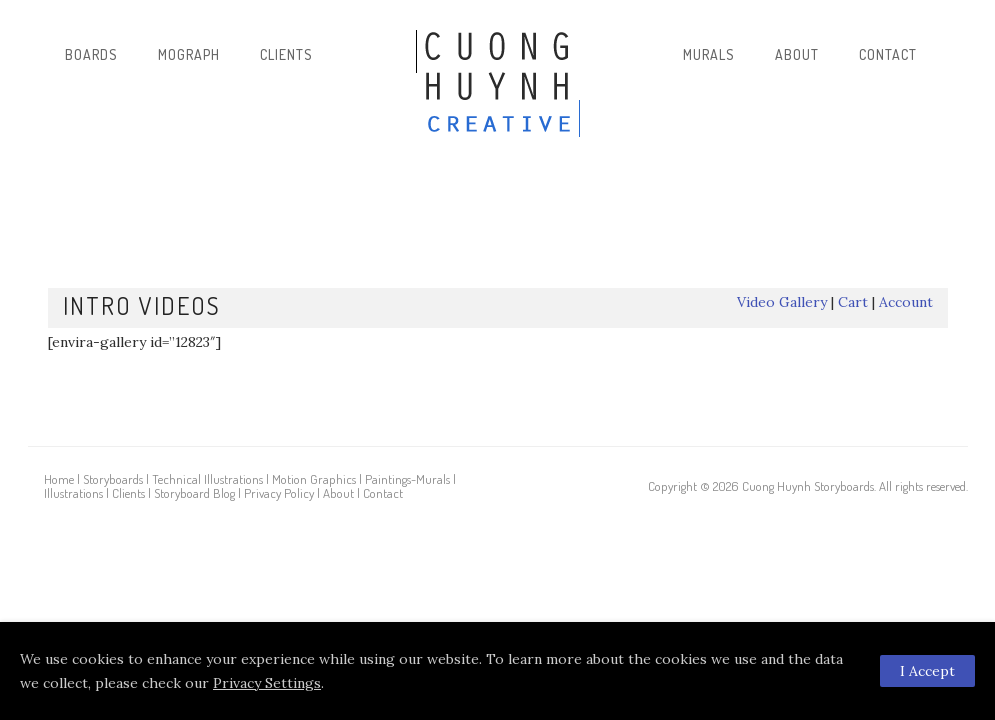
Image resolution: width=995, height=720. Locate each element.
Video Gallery (782, 302)
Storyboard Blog (194, 493)
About (797, 54)
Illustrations (73, 493)
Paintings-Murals (407, 479)
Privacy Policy (279, 493)
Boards (91, 54)
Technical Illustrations (207, 479)
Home (59, 479)
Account (906, 302)
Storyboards (113, 479)
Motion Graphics (314, 479)
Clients (286, 54)
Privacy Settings (267, 683)
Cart (853, 302)
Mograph (189, 54)
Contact (888, 54)
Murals (709, 54)
